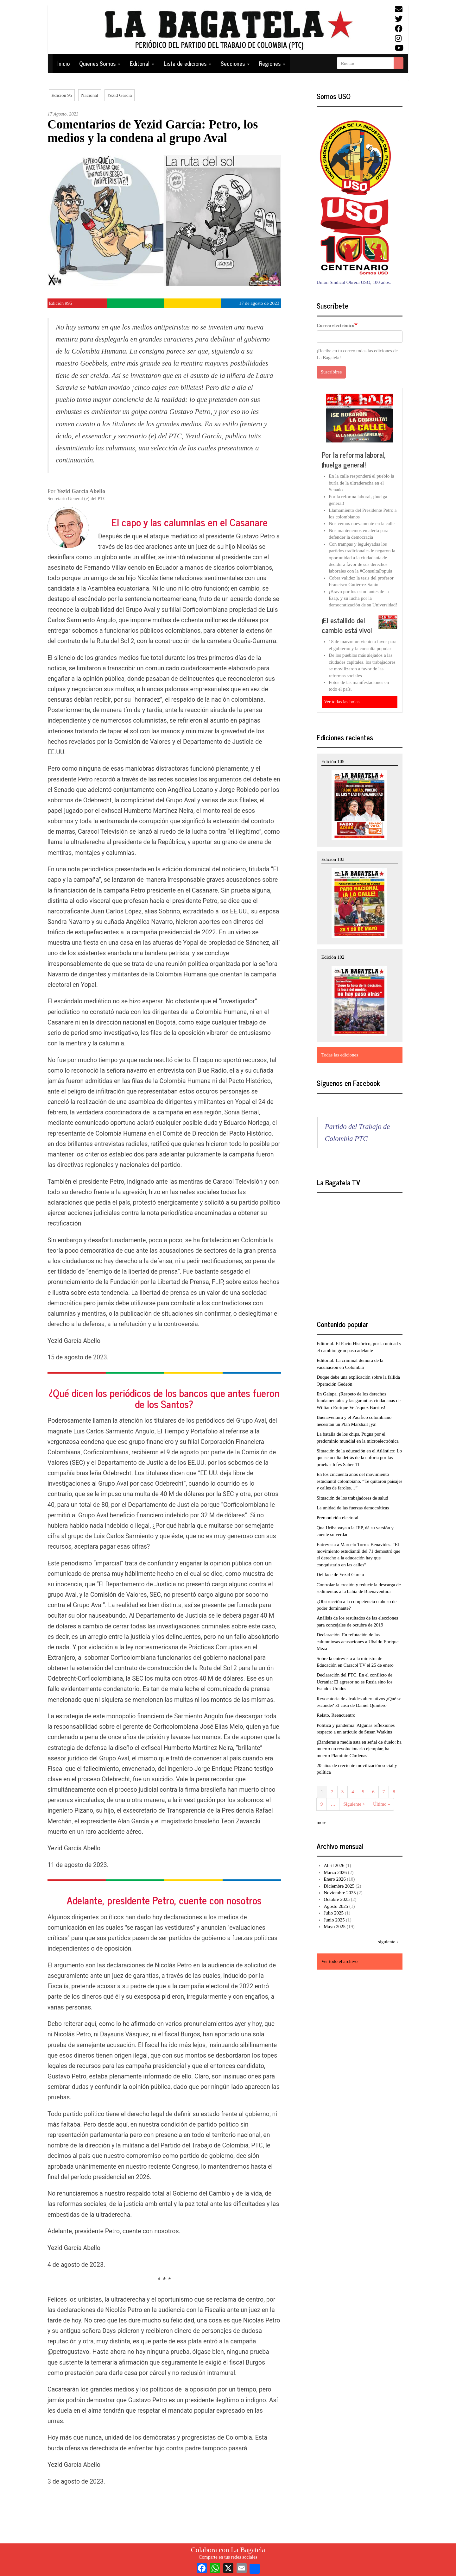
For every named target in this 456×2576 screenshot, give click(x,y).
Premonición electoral (337, 1517)
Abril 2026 (334, 1865)
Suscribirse (331, 371)
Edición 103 (333, 859)
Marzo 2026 (335, 1872)
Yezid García (119, 95)
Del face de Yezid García (340, 1574)
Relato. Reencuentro (336, 1715)
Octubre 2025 (337, 1899)
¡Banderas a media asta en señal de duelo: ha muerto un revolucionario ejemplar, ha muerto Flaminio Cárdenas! (359, 1748)
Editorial (142, 63)
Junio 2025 (334, 1919)
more (321, 1822)
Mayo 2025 (334, 1926)
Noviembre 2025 (340, 1892)
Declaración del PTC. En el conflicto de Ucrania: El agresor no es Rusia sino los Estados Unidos (355, 1681)
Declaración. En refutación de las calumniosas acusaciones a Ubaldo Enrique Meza (358, 1641)
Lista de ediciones (187, 63)
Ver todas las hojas (341, 701)
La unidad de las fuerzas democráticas (353, 1507)
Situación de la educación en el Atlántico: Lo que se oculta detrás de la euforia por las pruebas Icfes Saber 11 (359, 1457)
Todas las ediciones (339, 1054)
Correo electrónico (335, 325)
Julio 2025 (334, 1912)
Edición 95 (61, 95)
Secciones (235, 63)
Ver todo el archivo (339, 1961)
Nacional (89, 95)
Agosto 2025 (336, 1906)
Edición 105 (333, 761)
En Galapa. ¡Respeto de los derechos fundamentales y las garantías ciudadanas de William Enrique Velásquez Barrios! (359, 1400)
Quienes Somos (99, 63)
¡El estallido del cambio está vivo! (347, 625)
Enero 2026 (335, 1879)
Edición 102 (333, 957)
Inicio (63, 63)
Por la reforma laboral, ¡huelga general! (354, 460)
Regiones (272, 63)
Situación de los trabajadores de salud (352, 1498)
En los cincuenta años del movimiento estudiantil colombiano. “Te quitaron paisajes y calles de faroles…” (359, 1481)
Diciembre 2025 (339, 1886)
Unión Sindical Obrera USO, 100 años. (354, 282)
